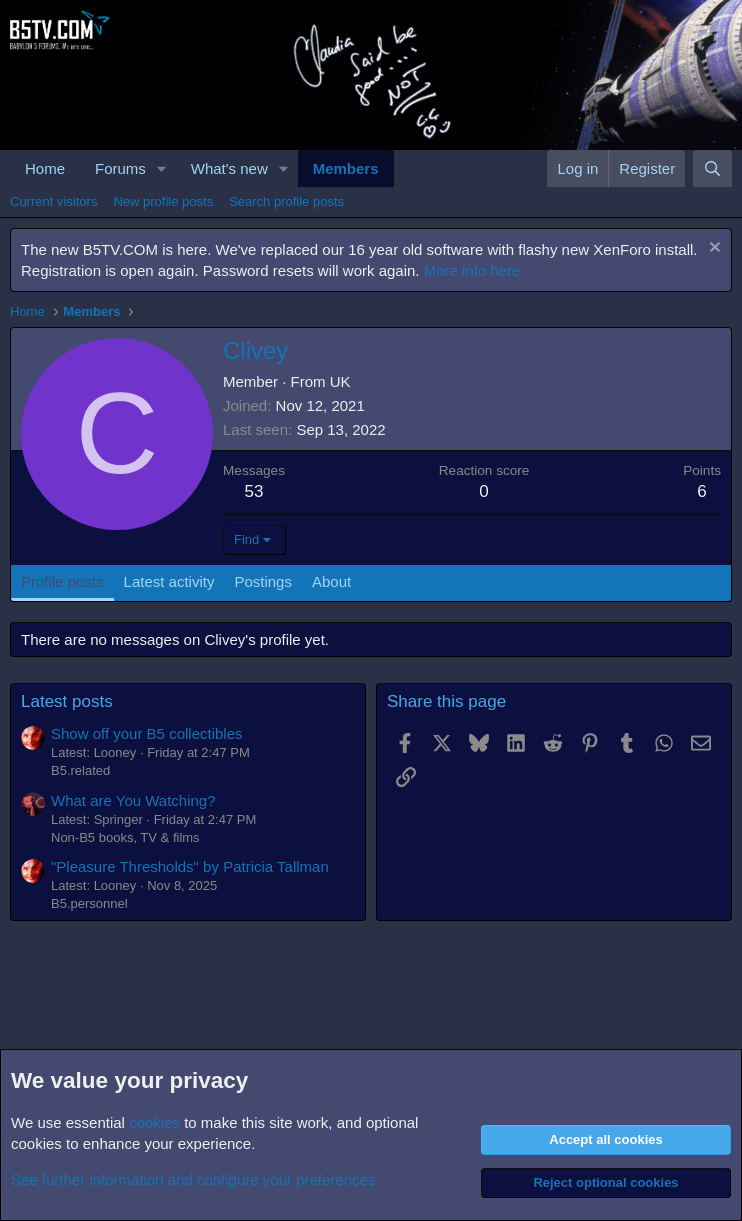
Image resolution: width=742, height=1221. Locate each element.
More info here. (474, 270)
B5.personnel (89, 903)
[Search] (712, 168)
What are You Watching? (133, 800)
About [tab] (331, 581)
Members (346, 168)
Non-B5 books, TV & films (125, 837)
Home (45, 168)
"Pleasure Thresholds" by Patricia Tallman (190, 866)
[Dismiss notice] (712, 249)
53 (254, 491)
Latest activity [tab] (169, 581)
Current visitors (53, 201)
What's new (229, 168)
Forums (120, 168)
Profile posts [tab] (62, 581)
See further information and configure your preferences (193, 1179)
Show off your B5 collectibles (147, 733)
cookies (154, 1122)
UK (340, 381)
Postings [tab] (263, 581)
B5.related (80, 770)
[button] (162, 168)
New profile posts (163, 201)
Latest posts (67, 701)
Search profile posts (286, 201)
